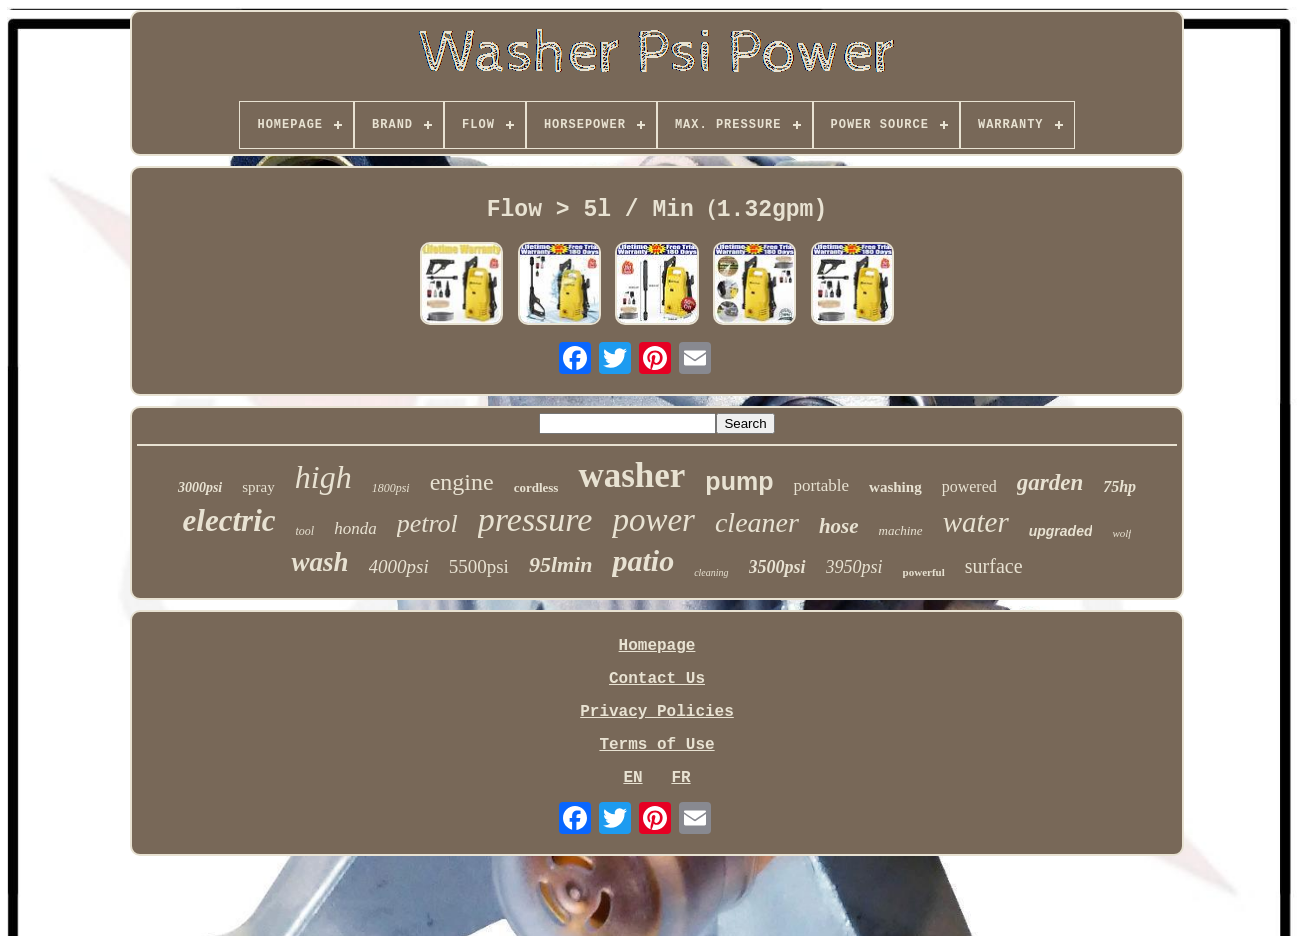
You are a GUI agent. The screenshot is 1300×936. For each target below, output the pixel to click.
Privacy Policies (657, 712)
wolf (1121, 533)
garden (1050, 482)
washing (895, 487)
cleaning (711, 572)
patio (643, 560)
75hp (1119, 486)
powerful (924, 572)
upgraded (1061, 531)
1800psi (391, 488)
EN (632, 778)
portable (821, 485)
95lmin (561, 564)
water (976, 522)
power (653, 520)
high (323, 477)
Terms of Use (656, 745)
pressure (535, 519)
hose (839, 526)
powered (969, 486)
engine (462, 482)
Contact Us (657, 679)
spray (258, 487)
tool (305, 531)
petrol (427, 523)
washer (631, 475)
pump (739, 481)
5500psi (479, 566)
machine (901, 530)
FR (680, 778)
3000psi (200, 487)
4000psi (399, 566)
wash (319, 562)
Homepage (657, 646)
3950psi (854, 567)
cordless (536, 487)
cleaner (757, 522)
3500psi (777, 567)
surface (994, 566)
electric (229, 520)
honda (355, 528)
